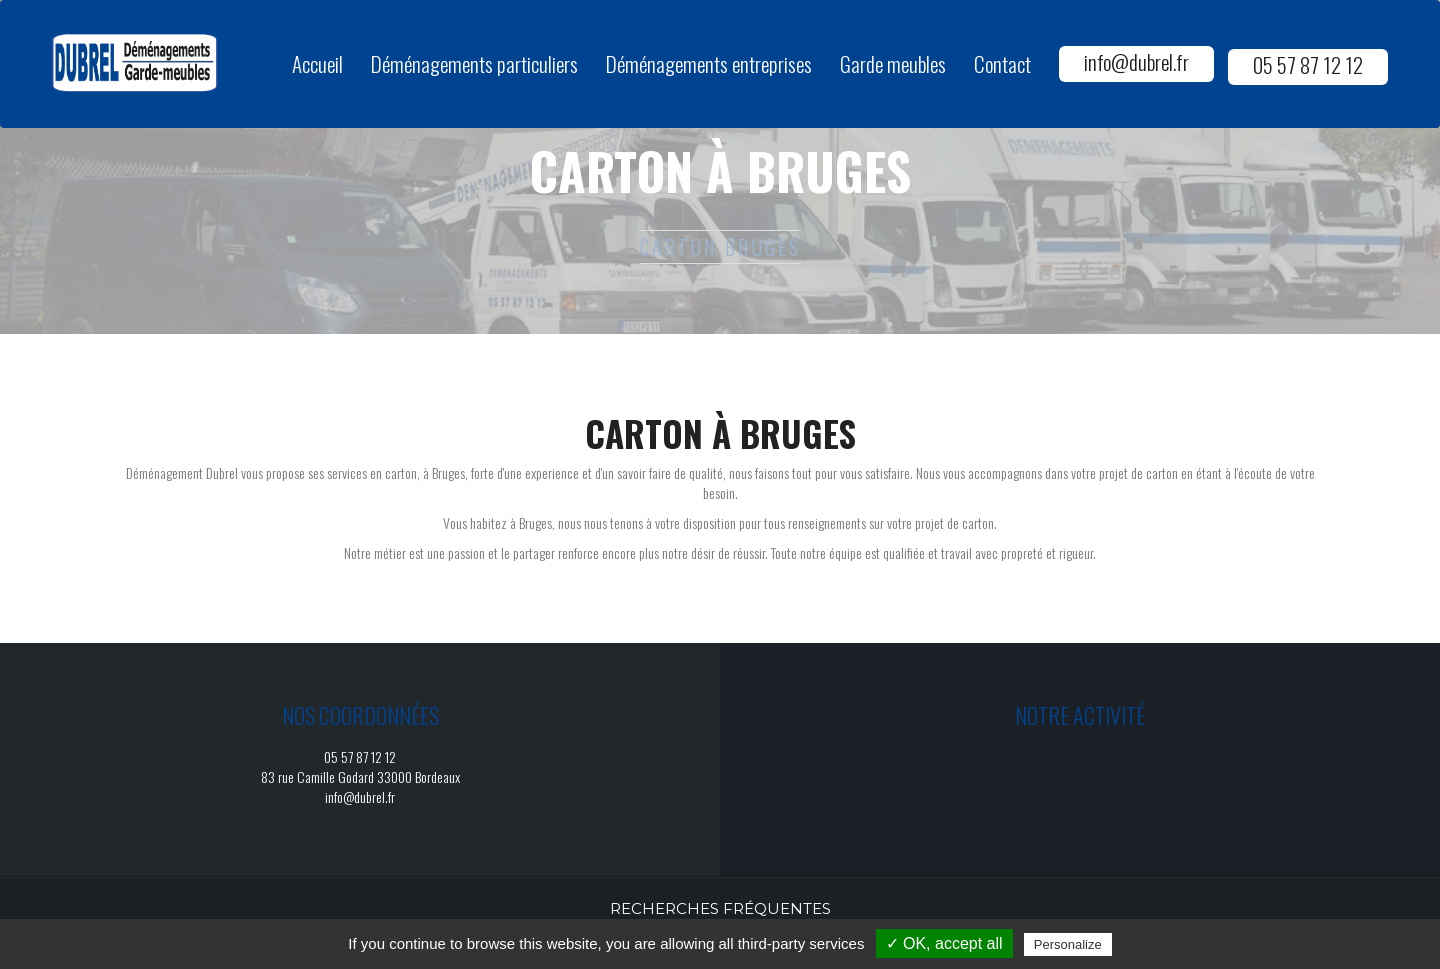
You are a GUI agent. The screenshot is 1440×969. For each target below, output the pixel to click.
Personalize (1068, 944)
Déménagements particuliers (474, 63)
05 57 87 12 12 (1308, 64)
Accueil (317, 63)
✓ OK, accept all (944, 943)
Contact (1002, 63)
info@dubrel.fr (1136, 61)
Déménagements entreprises (709, 63)
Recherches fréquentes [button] (720, 908)
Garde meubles (893, 63)
